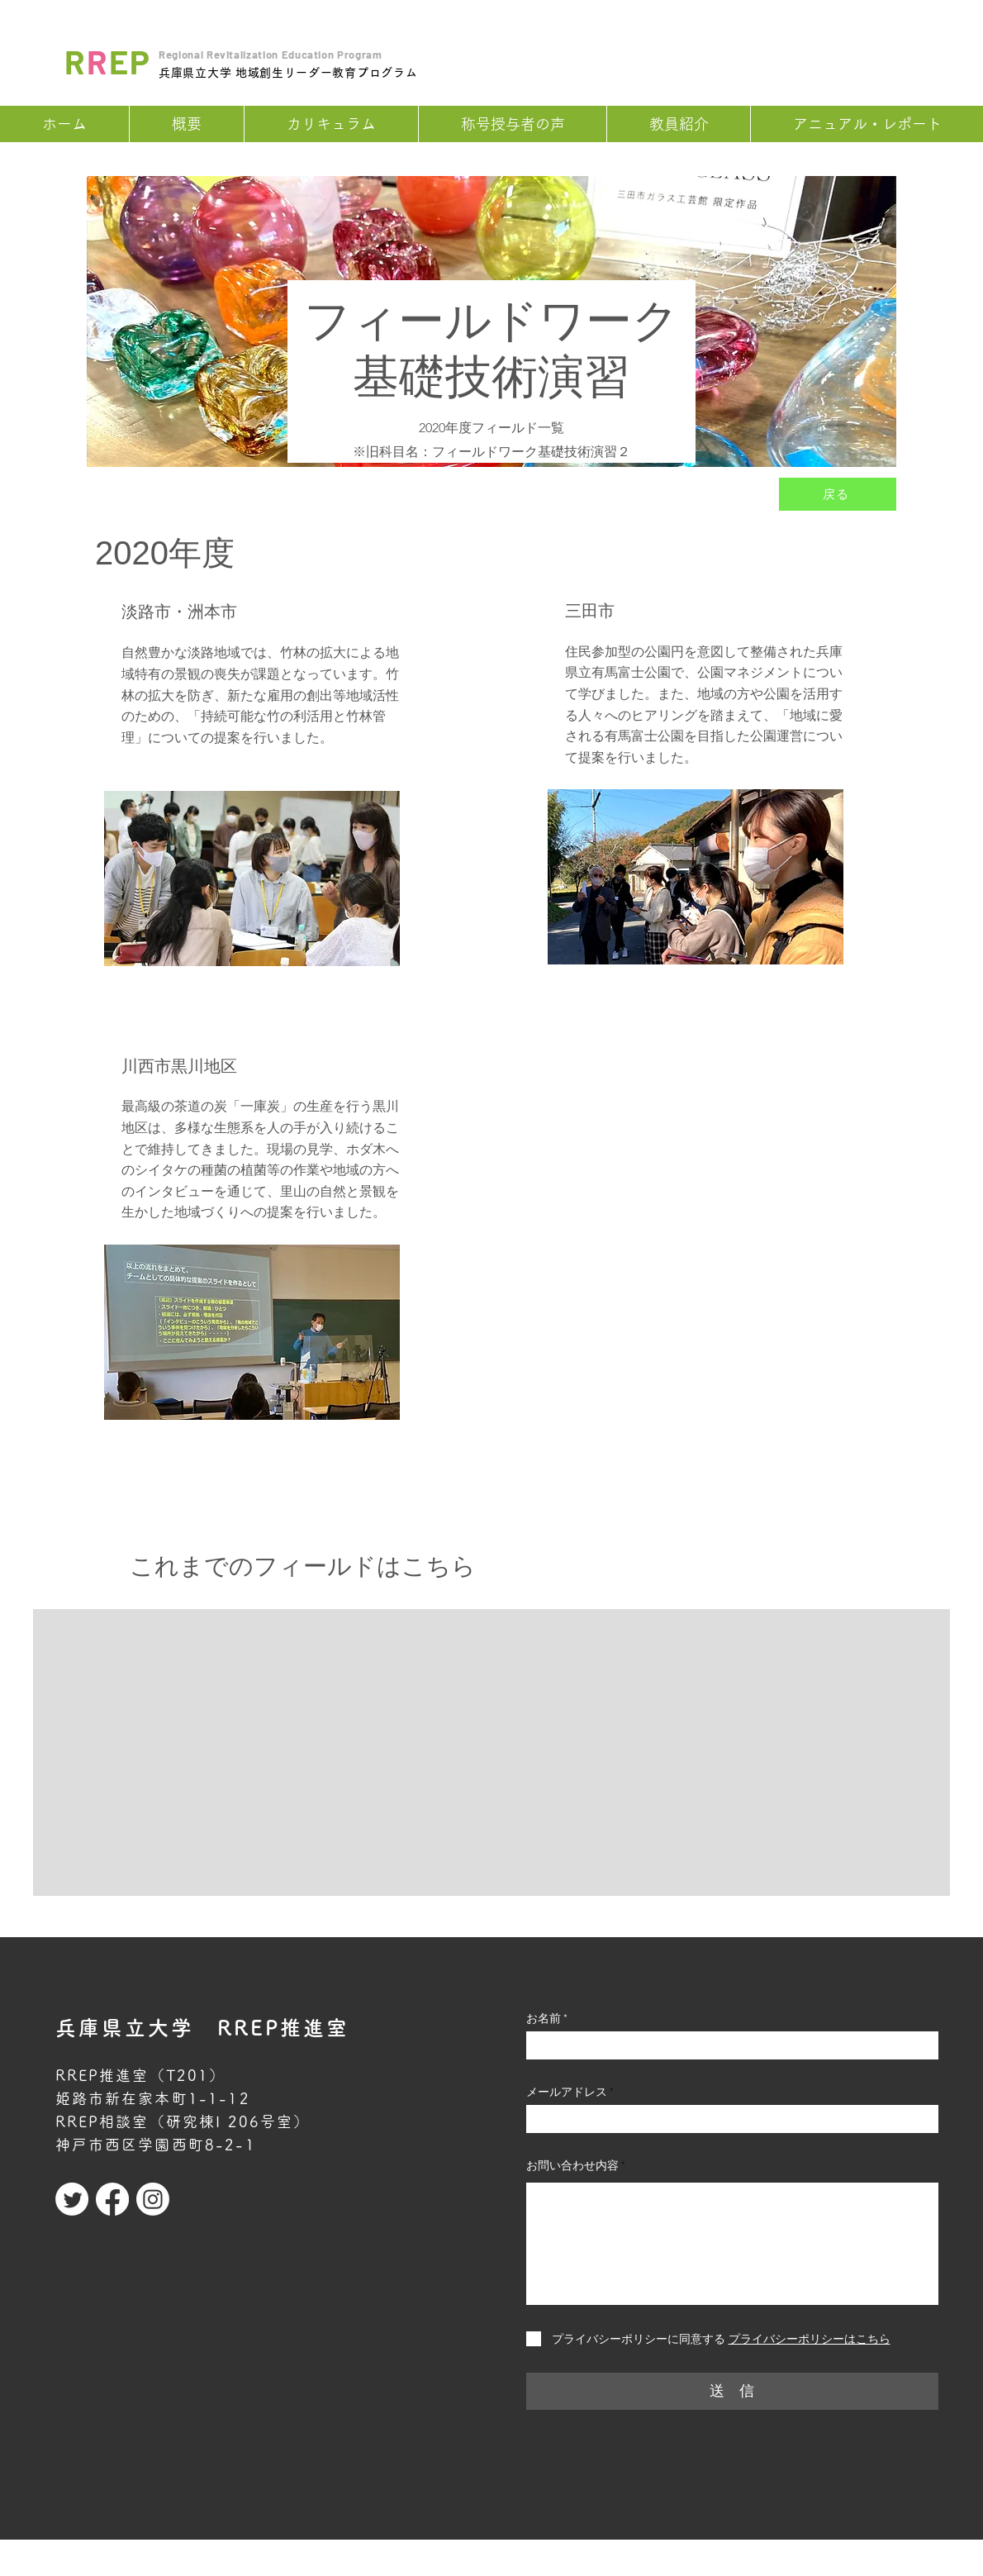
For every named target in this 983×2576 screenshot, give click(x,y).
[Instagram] (152, 2199)
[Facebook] (112, 2199)
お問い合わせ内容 (572, 2165)
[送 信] (732, 2391)
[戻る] (837, 494)
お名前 (543, 2018)
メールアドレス (566, 2091)
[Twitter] (71, 2199)
